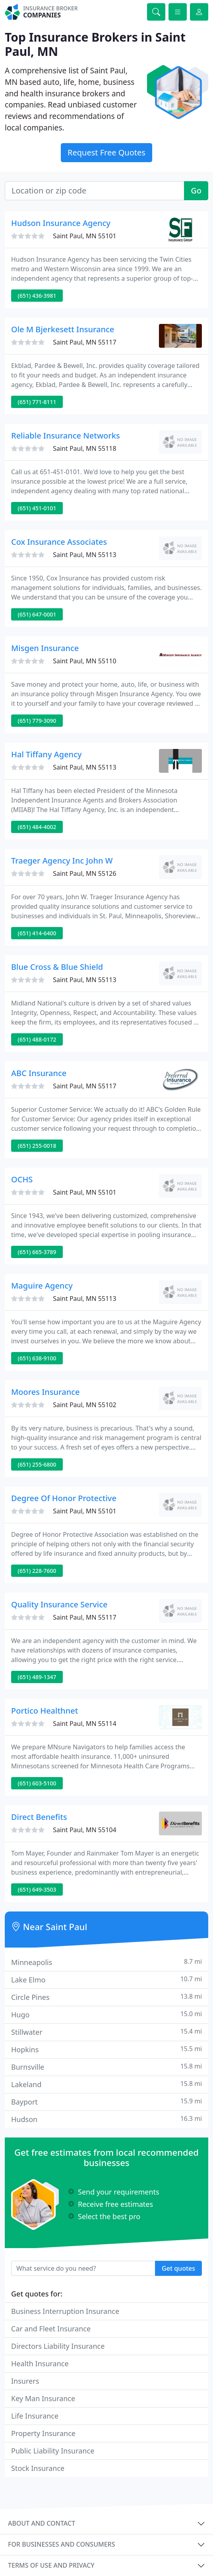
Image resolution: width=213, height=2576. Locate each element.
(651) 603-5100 (37, 1783)
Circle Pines (106, 1997)
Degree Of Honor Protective (63, 1498)
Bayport (106, 2102)
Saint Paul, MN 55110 (84, 661)
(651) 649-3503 (37, 1889)
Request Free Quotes (106, 152)
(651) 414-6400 (37, 933)
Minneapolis (106, 1962)
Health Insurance (40, 2363)
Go (196, 190)
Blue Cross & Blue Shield (57, 966)
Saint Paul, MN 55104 (84, 1829)
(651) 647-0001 (37, 614)
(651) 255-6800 (37, 1464)
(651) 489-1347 (37, 1677)
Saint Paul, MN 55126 (84, 873)
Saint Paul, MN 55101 (84, 236)
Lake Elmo (106, 1979)
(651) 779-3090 (37, 720)
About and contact (41, 2523)
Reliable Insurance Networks (65, 435)
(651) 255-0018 (37, 1145)
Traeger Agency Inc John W (62, 860)
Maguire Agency (42, 1285)
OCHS (22, 1179)
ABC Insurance (38, 1073)
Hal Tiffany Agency (46, 754)
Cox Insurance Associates (59, 541)
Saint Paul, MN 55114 (84, 1723)
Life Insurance (34, 2416)
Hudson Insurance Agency (60, 223)
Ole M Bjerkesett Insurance (62, 329)
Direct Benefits (39, 1817)
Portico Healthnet (44, 1710)
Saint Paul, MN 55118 (84, 448)
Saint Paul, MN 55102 (84, 1404)
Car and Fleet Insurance (51, 2328)
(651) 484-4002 (37, 827)
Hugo (106, 2014)
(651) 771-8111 (37, 402)
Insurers (25, 2381)
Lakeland (106, 2084)
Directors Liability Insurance (58, 2346)
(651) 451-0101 (37, 508)
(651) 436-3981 (37, 295)
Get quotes (178, 2268)
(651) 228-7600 (37, 1570)
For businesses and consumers (61, 2544)
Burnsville (106, 2067)
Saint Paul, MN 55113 (84, 554)
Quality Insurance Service (59, 1604)
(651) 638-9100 (37, 1358)
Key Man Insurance (43, 2398)
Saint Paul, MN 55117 (84, 342)
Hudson (106, 2119)
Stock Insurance (37, 2468)
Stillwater (106, 2032)
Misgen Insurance (45, 648)
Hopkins (106, 2049)
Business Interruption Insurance (65, 2311)
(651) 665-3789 (37, 1252)
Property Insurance (43, 2433)
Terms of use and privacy (51, 2565)
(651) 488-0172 (37, 1039)
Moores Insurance (45, 1392)
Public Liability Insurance (52, 2450)
